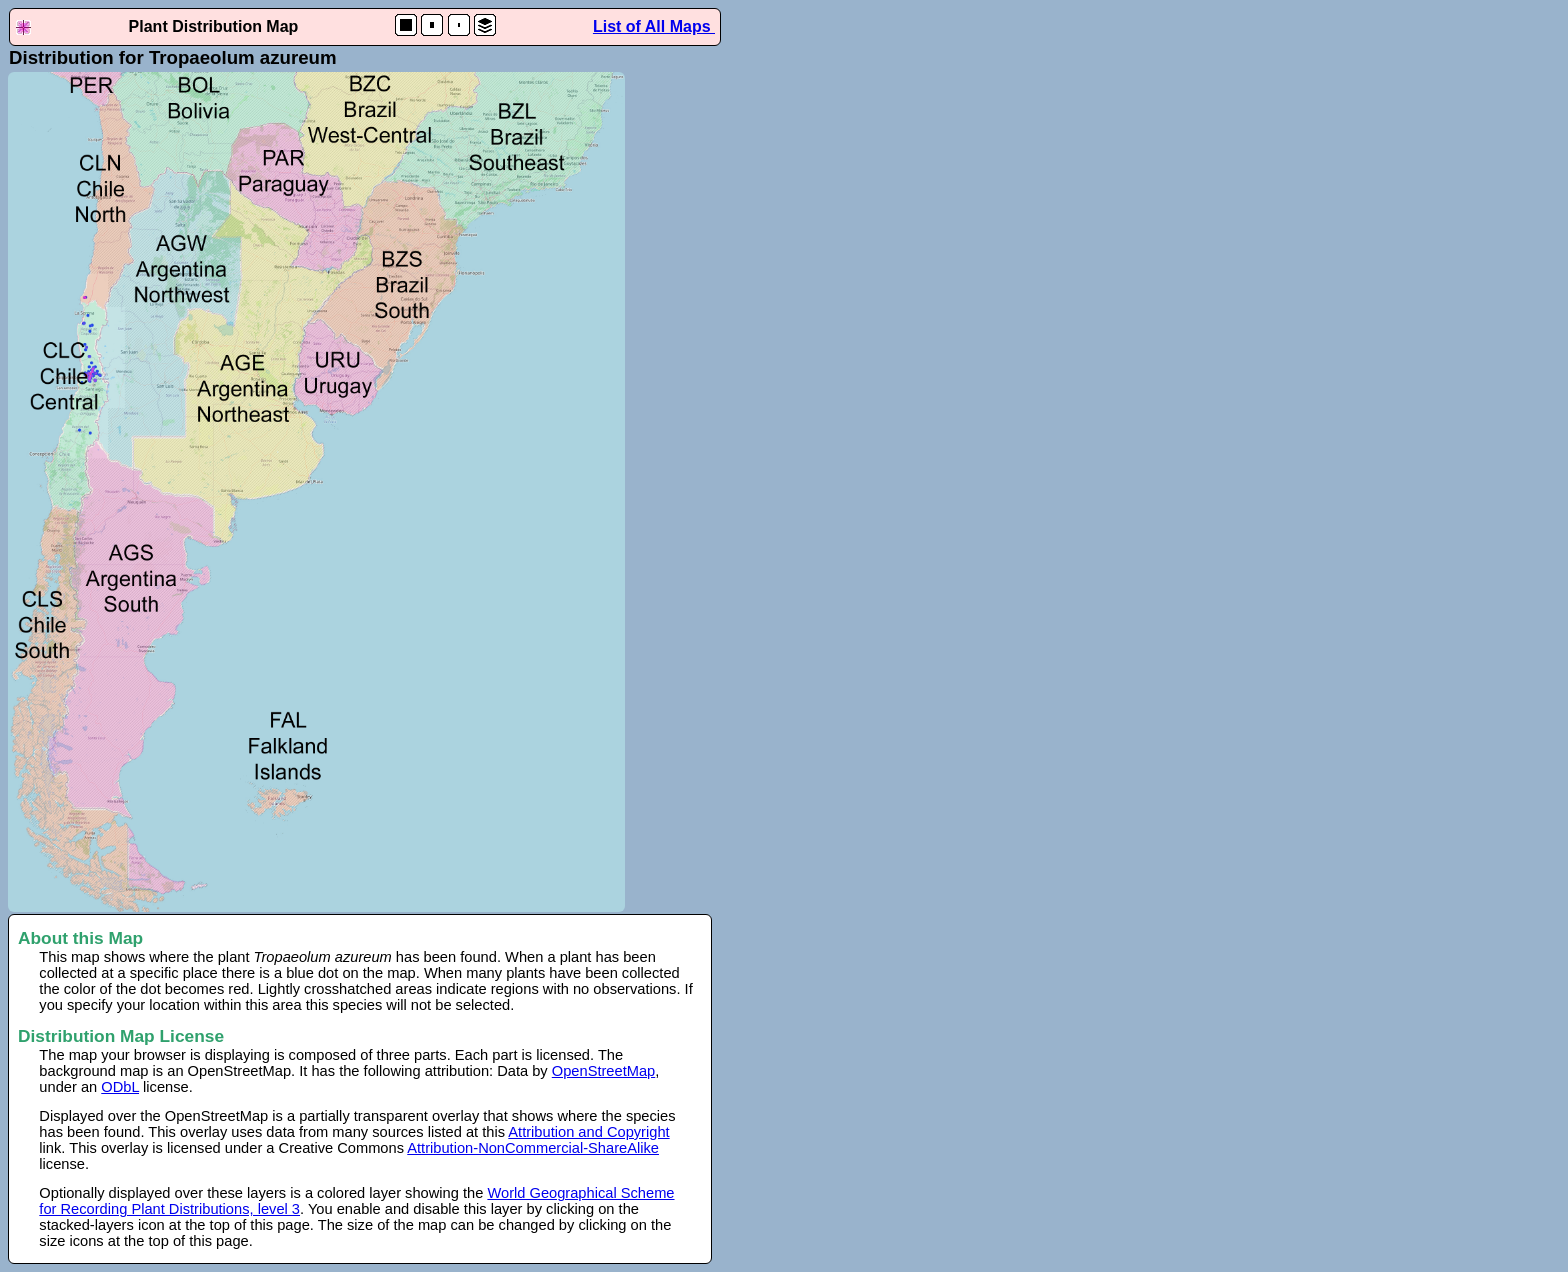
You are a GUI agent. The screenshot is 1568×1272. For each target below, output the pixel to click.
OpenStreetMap (603, 1071)
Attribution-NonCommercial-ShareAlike (533, 1148)
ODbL (120, 1087)
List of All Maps (654, 26)
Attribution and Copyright (588, 1132)
